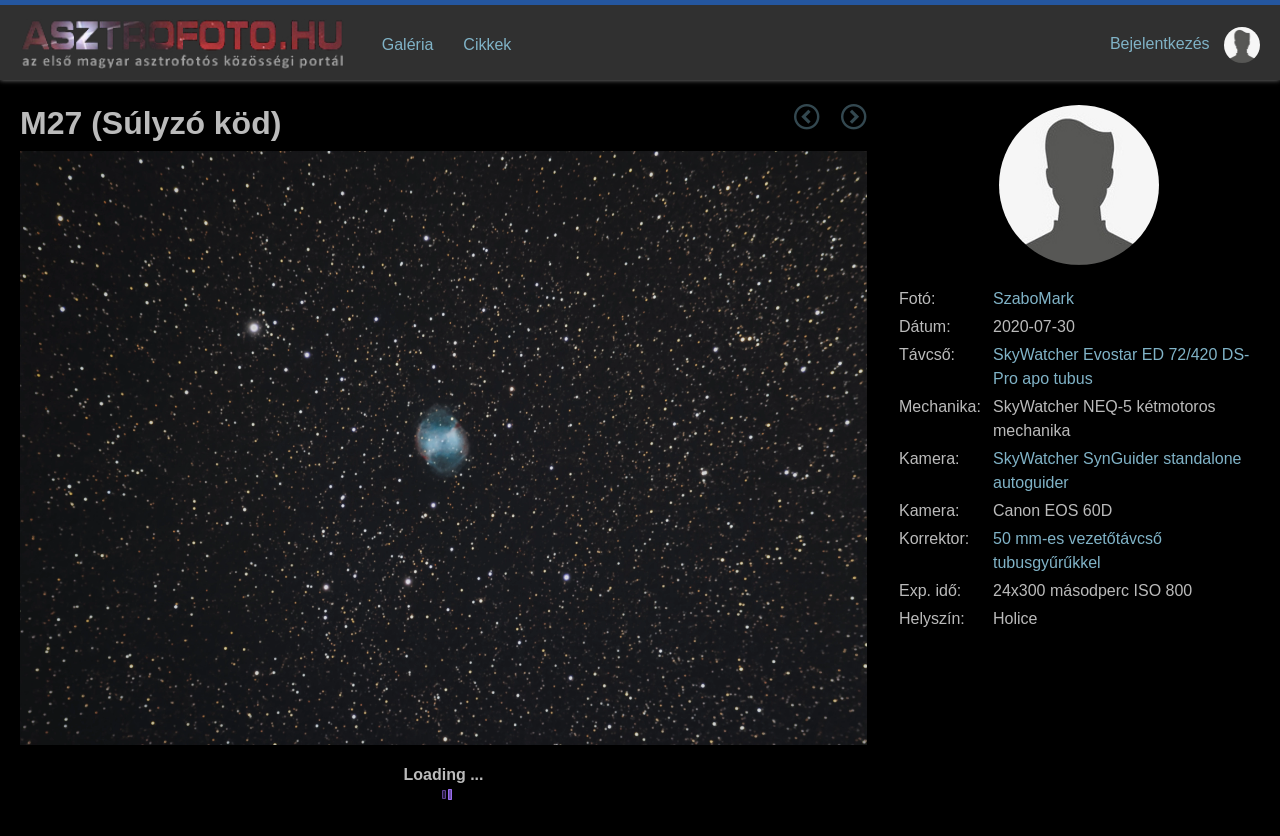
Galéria (408, 44)
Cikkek (487, 44)
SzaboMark (1033, 298)
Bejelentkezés (1160, 43)
